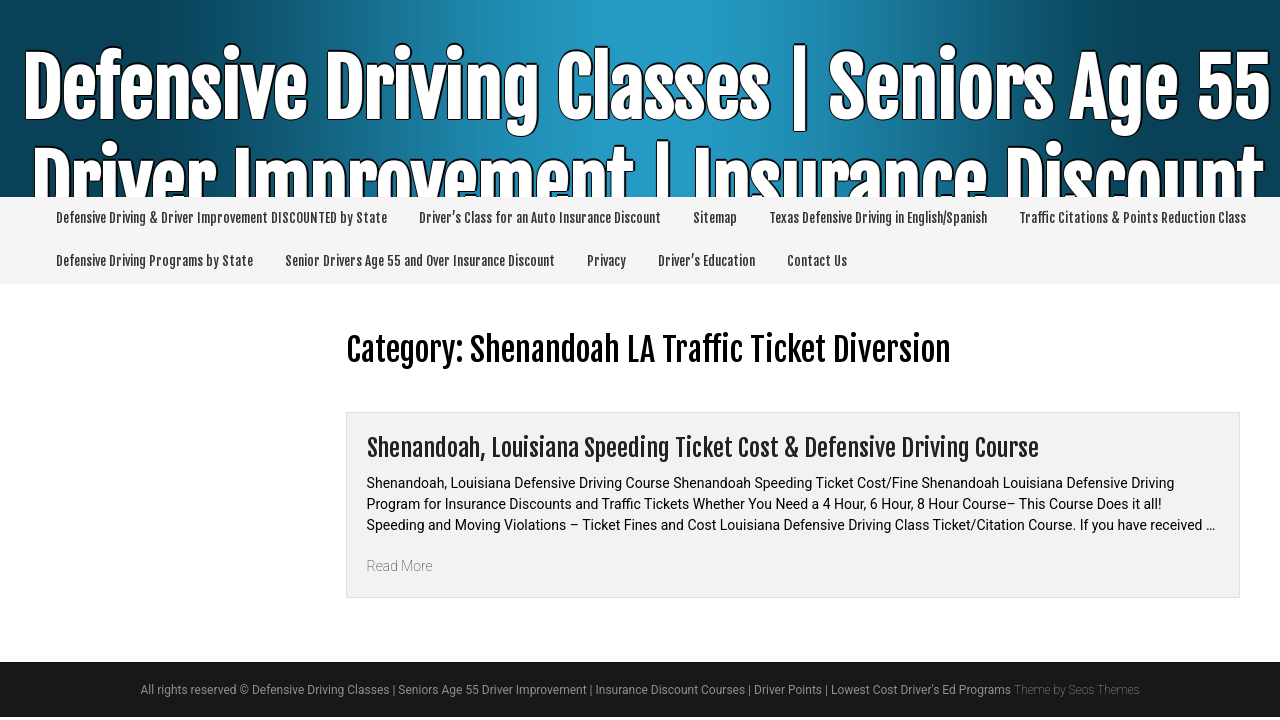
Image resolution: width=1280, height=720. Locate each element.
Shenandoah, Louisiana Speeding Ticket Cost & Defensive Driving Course (703, 448)
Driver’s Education (706, 261)
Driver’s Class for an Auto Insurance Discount (540, 218)
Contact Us (817, 261)
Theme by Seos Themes (1076, 690)
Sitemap (715, 218)
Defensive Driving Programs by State (154, 261)
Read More (400, 566)
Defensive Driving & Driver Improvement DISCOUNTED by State (221, 218)
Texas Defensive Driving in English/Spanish (878, 218)
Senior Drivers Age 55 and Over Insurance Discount (420, 261)
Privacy (606, 261)
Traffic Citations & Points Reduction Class (1132, 218)
